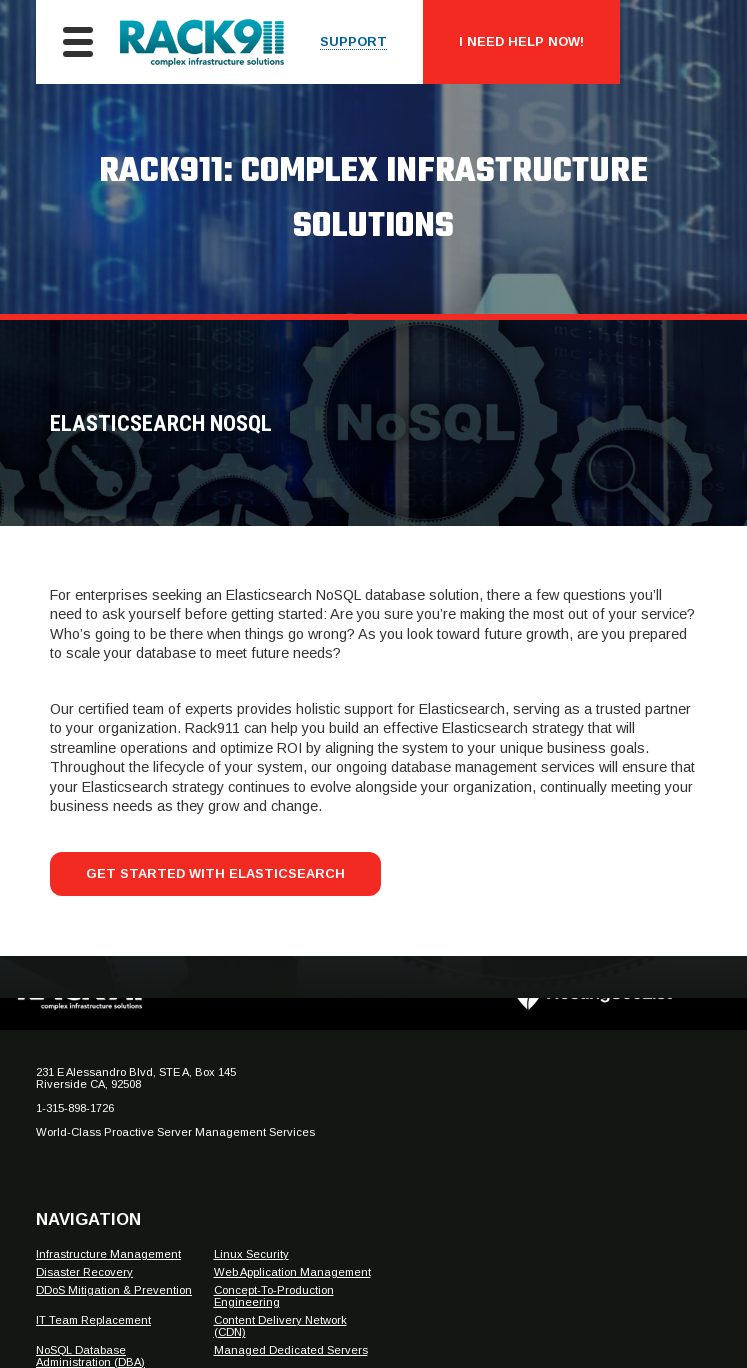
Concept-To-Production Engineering (274, 1296)
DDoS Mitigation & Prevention (114, 1290)
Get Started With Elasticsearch (215, 873)
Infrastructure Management (108, 1254)
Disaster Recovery (84, 1272)
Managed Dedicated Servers (291, 1350)
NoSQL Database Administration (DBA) (90, 1356)
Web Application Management (292, 1272)
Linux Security (251, 1254)
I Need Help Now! (521, 41)
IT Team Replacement (93, 1320)
